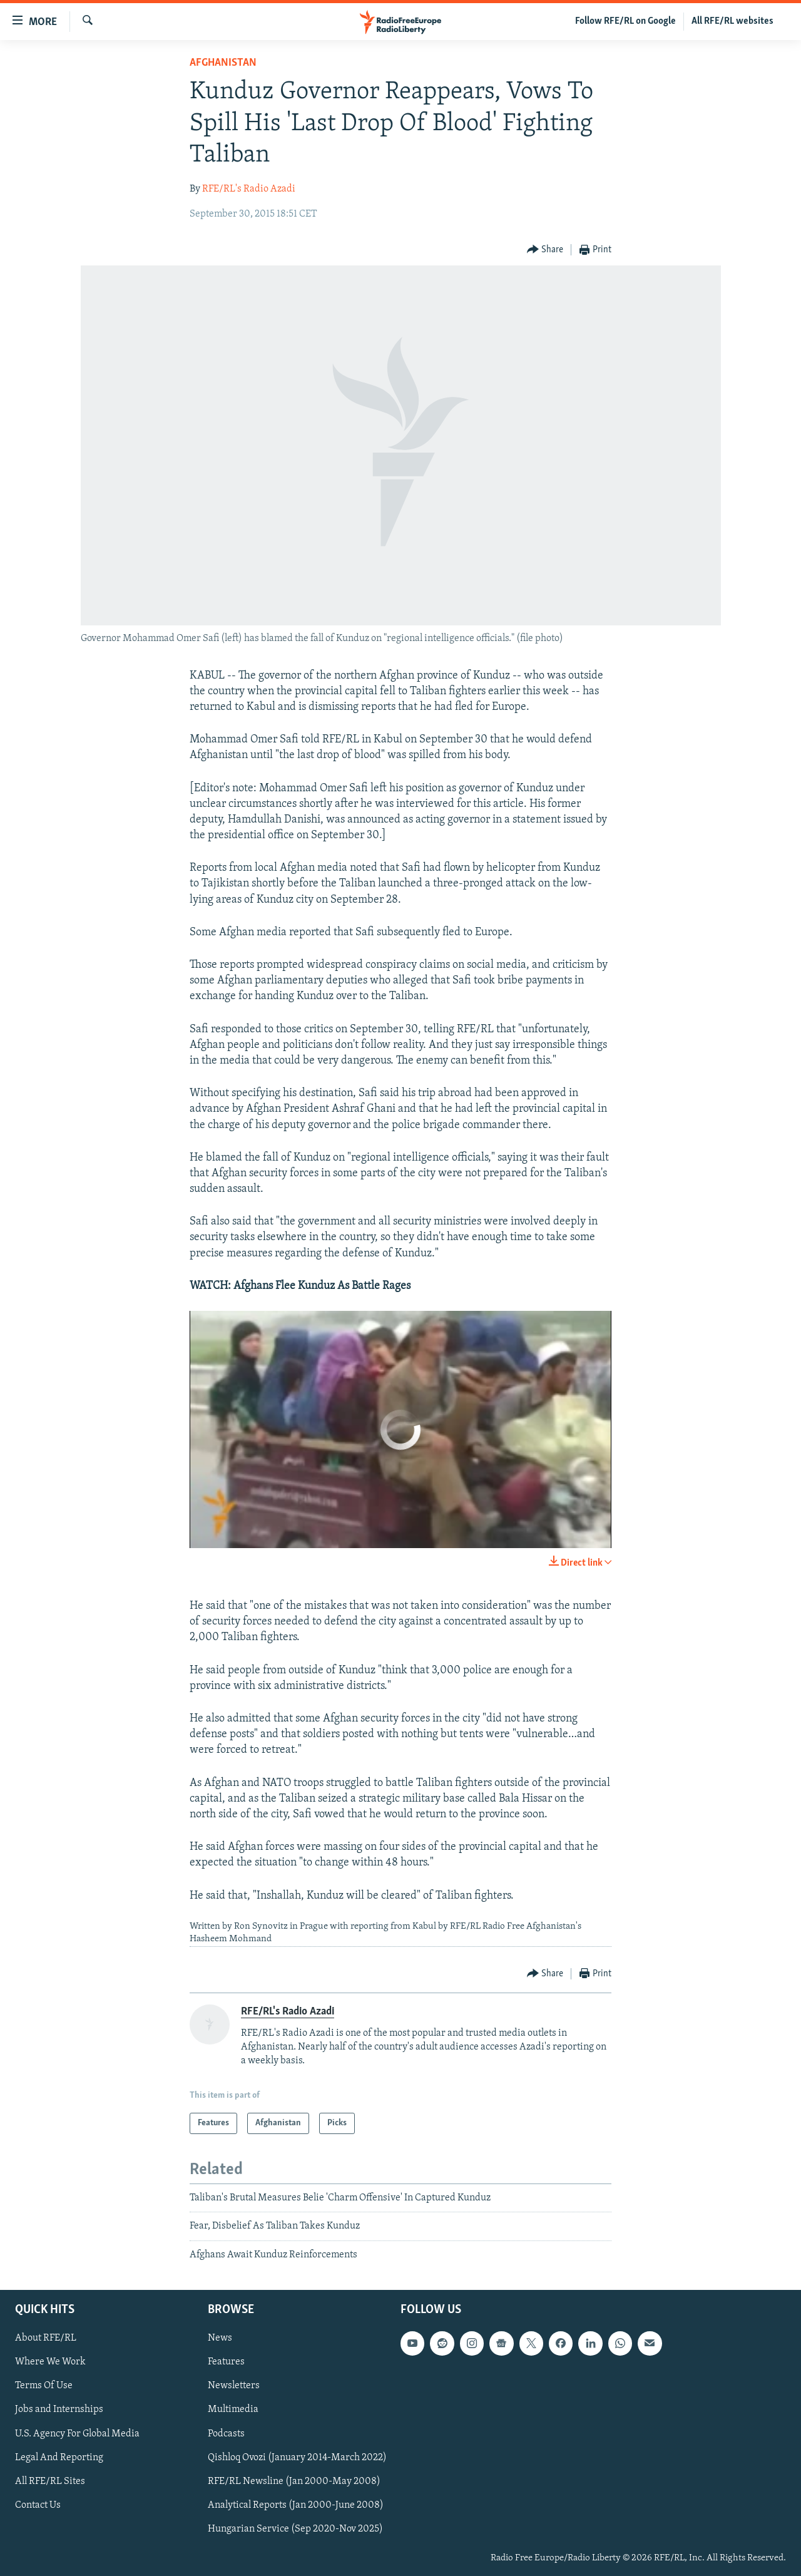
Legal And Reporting (59, 2458)
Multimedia (233, 2410)
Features (226, 2363)
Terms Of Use (44, 2386)
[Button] (545, 250)
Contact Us (38, 2505)
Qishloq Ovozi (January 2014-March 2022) (297, 2458)
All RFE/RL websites (732, 21)
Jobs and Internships (59, 2410)
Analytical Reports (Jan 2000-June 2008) (296, 2505)
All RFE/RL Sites (50, 2481)
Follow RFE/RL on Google (625, 21)
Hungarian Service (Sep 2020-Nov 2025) (295, 2529)
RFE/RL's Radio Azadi (248, 189)
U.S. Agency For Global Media (77, 2434)
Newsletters (234, 2386)
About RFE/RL (45, 2339)
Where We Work (50, 2363)
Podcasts (226, 2434)
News (220, 2339)
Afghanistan (223, 63)
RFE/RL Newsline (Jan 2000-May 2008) (294, 2481)
